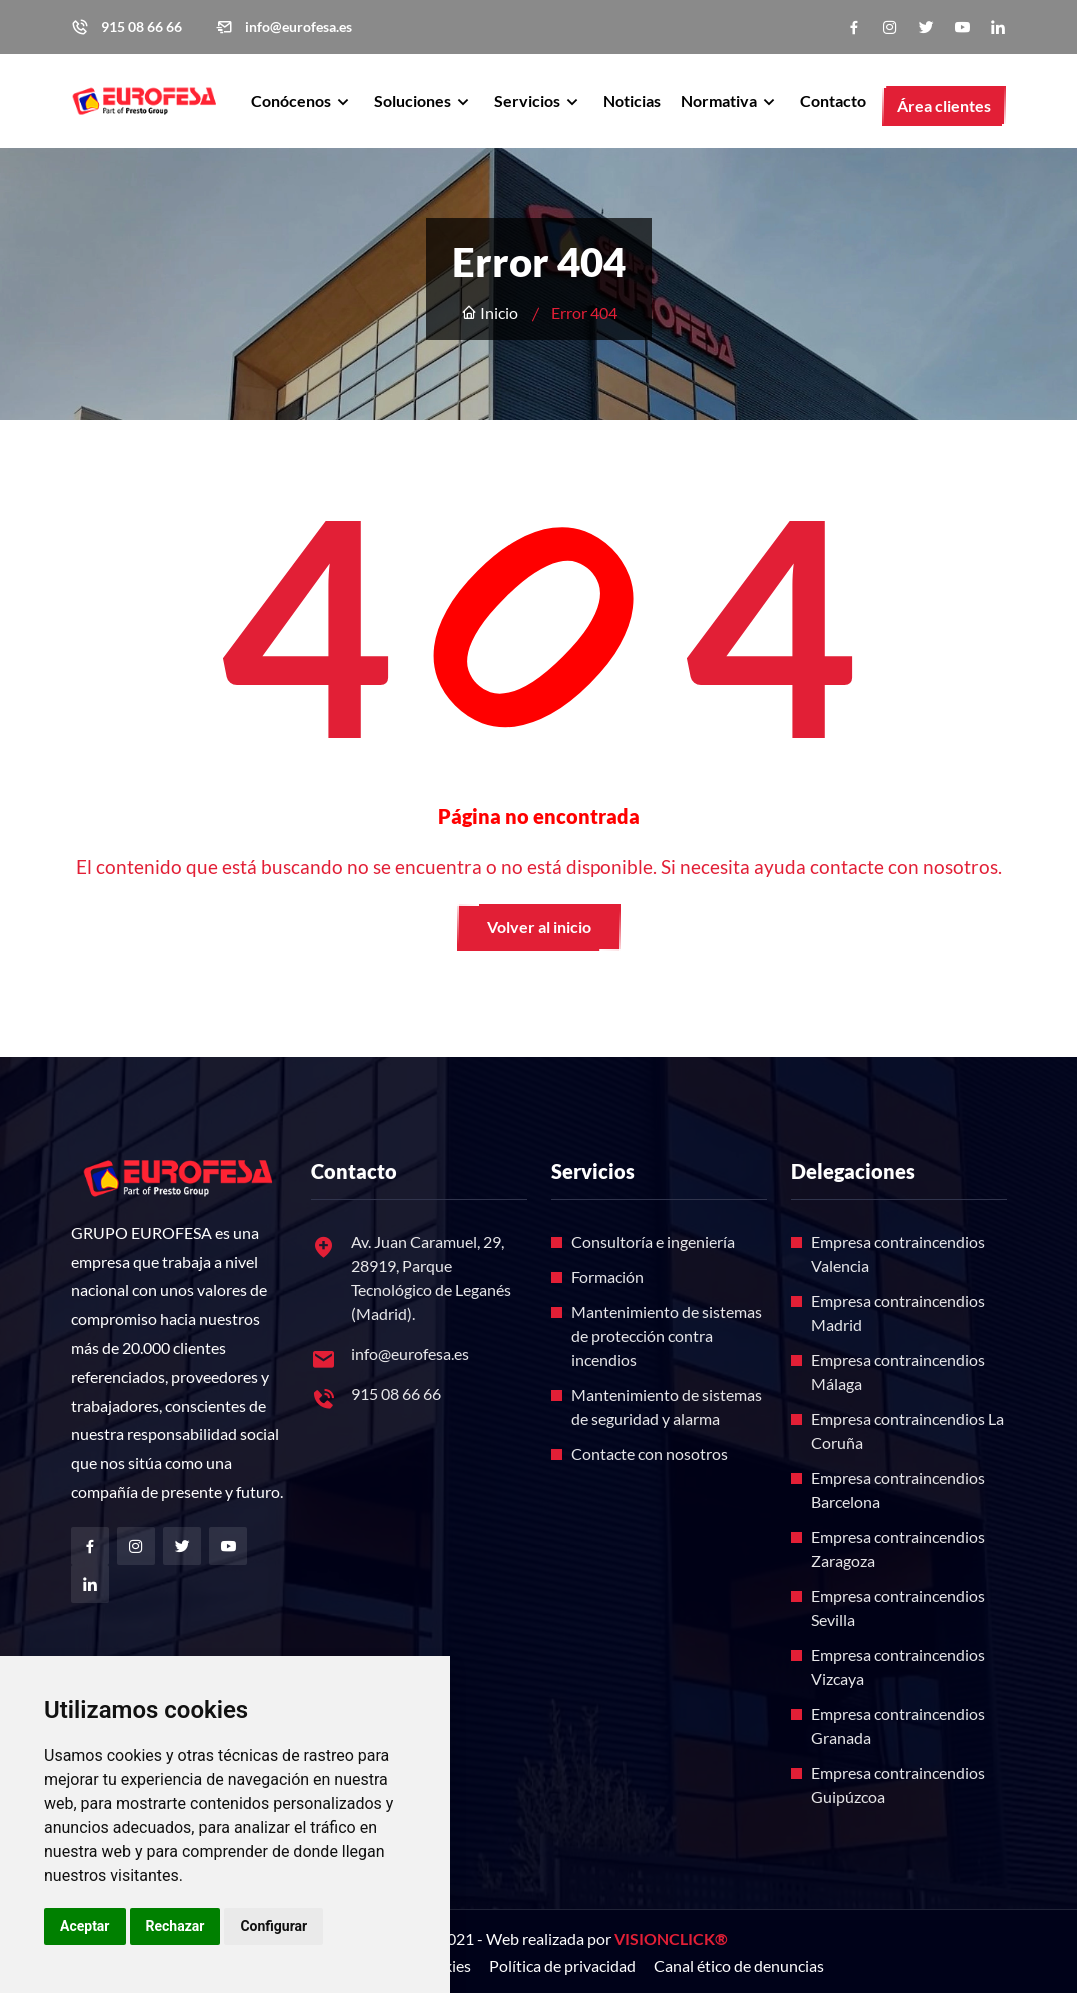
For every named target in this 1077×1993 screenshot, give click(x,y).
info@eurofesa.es (298, 27)
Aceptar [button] (85, 1926)
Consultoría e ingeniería (653, 1241)
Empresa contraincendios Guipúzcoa (898, 1784)
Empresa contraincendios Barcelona (898, 1489)
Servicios (528, 100)
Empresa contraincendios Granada (898, 1725)
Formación (607, 1276)
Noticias (632, 100)
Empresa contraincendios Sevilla (898, 1607)
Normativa (720, 100)
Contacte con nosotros (649, 1453)
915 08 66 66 (141, 27)
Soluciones (414, 100)
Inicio (489, 312)
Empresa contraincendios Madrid (898, 1312)
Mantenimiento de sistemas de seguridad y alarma (666, 1406)
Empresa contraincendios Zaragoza (898, 1548)
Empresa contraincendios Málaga (898, 1371)
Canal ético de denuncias (739, 1965)
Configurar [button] (273, 1926)
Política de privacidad (562, 1965)
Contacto (833, 100)
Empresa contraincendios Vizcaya (898, 1666)
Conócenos (292, 100)
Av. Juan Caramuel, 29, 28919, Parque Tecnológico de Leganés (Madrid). (431, 1277)
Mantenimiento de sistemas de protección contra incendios (666, 1335)
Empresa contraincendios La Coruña (907, 1430)
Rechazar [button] (175, 1926)
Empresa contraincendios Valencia (898, 1253)
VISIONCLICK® (671, 1938)
